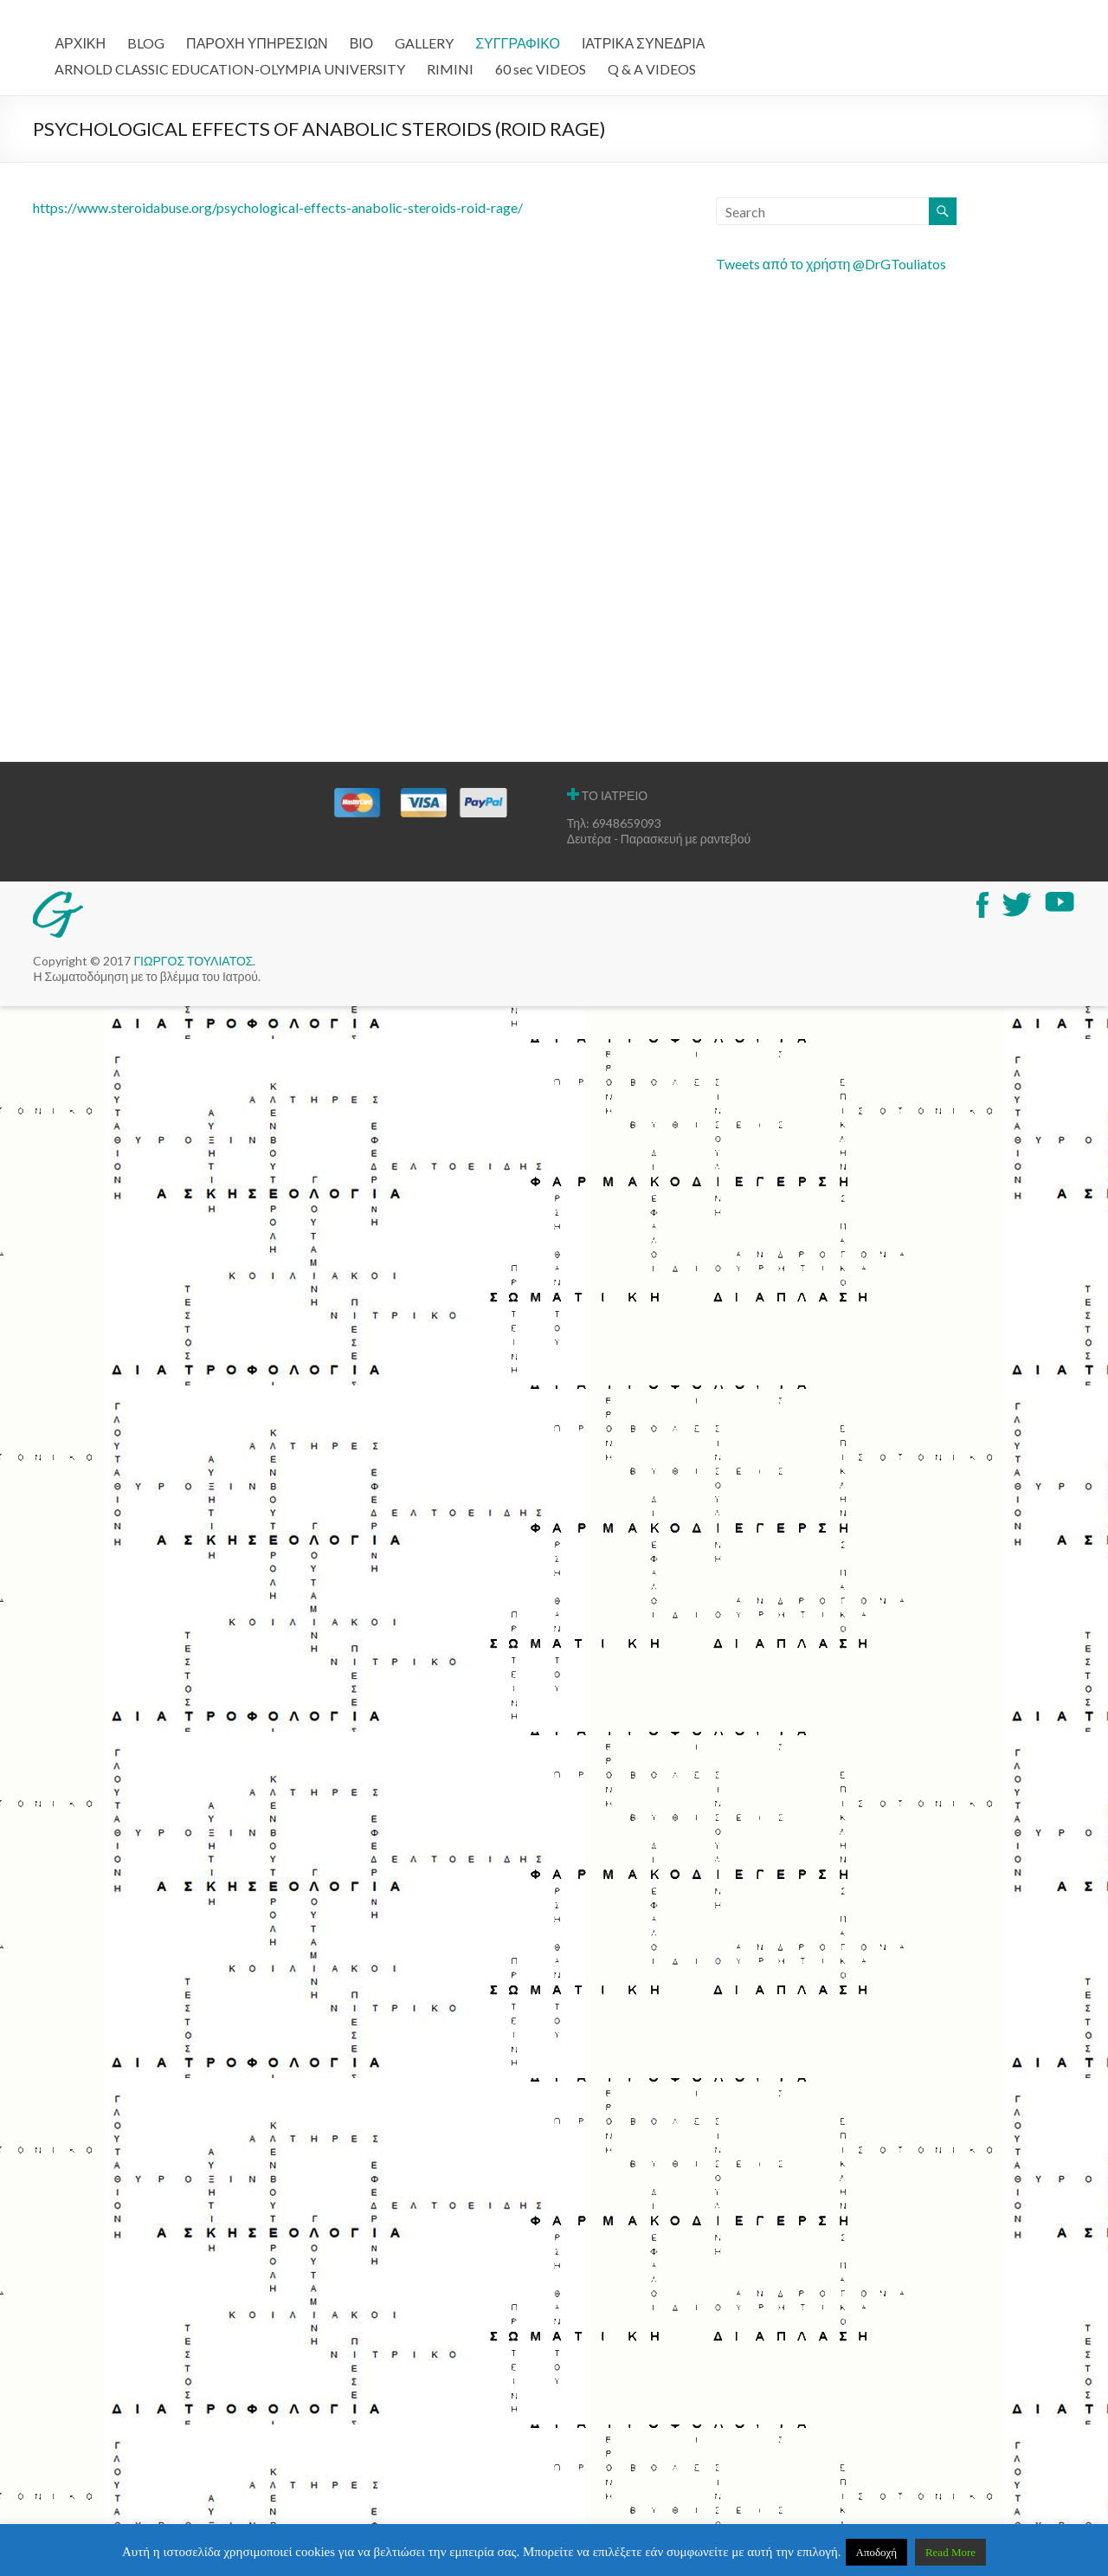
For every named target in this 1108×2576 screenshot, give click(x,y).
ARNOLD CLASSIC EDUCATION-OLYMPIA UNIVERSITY (230, 69)
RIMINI (450, 69)
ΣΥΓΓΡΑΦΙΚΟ (517, 43)
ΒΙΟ (362, 43)
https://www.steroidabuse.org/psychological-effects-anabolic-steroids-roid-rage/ (278, 207)
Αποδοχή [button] (877, 2552)
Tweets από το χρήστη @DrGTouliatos (831, 263)
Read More (950, 2552)
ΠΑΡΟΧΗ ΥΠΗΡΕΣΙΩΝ (257, 43)
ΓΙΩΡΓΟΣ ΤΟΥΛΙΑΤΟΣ (193, 960)
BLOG (145, 43)
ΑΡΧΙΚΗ (80, 43)
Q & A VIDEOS (652, 69)
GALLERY (424, 43)
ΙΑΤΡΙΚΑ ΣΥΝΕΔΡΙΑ (643, 43)
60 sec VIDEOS (540, 69)
